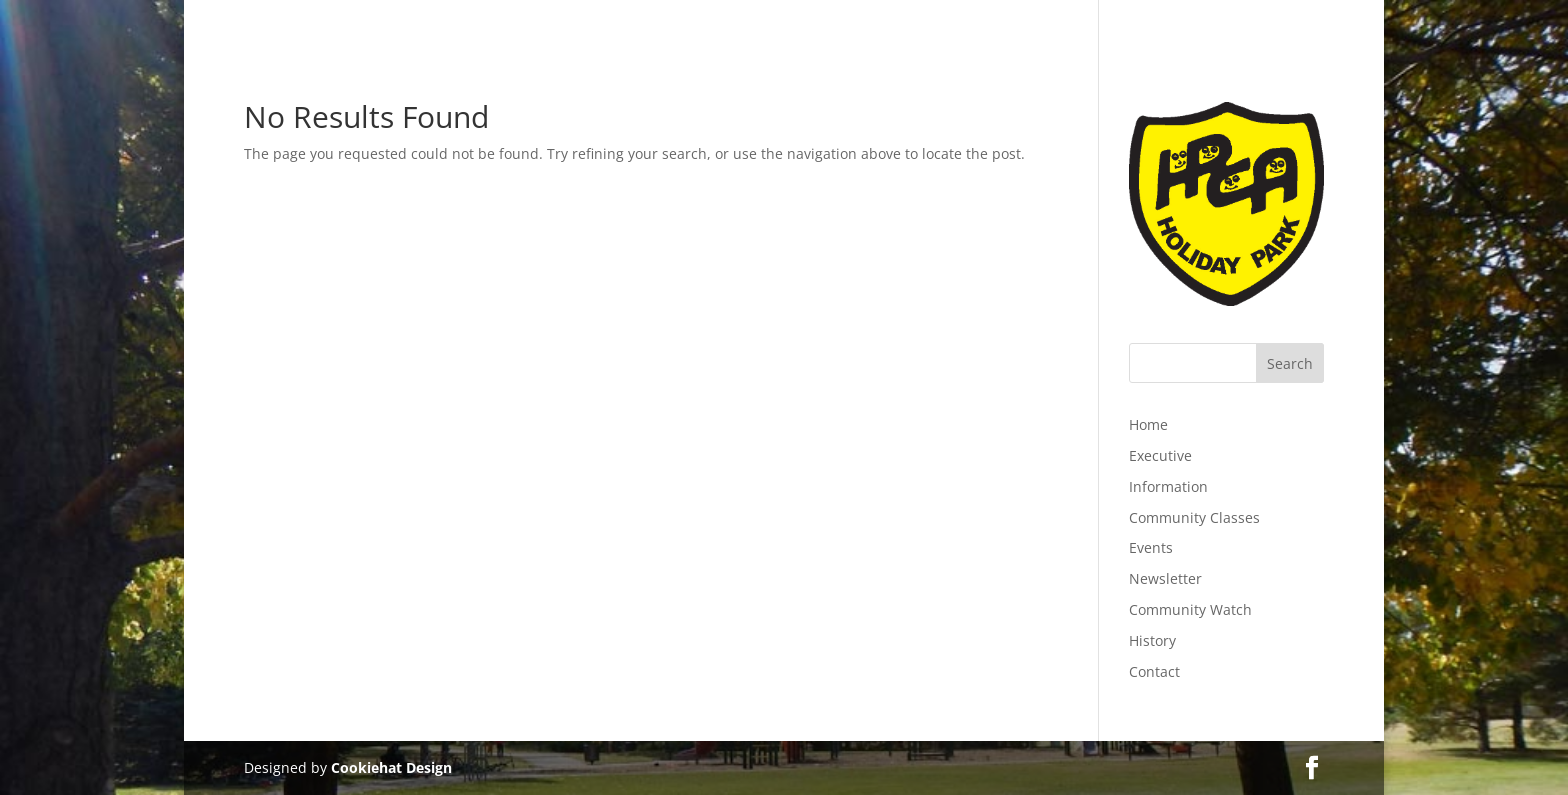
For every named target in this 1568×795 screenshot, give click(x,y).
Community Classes (1194, 517)
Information (1168, 486)
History (1152, 640)
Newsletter (1165, 578)
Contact (1154, 671)
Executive (1160, 455)
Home (1148, 424)
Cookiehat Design (391, 767)
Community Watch (1190, 609)
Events (1151, 547)
